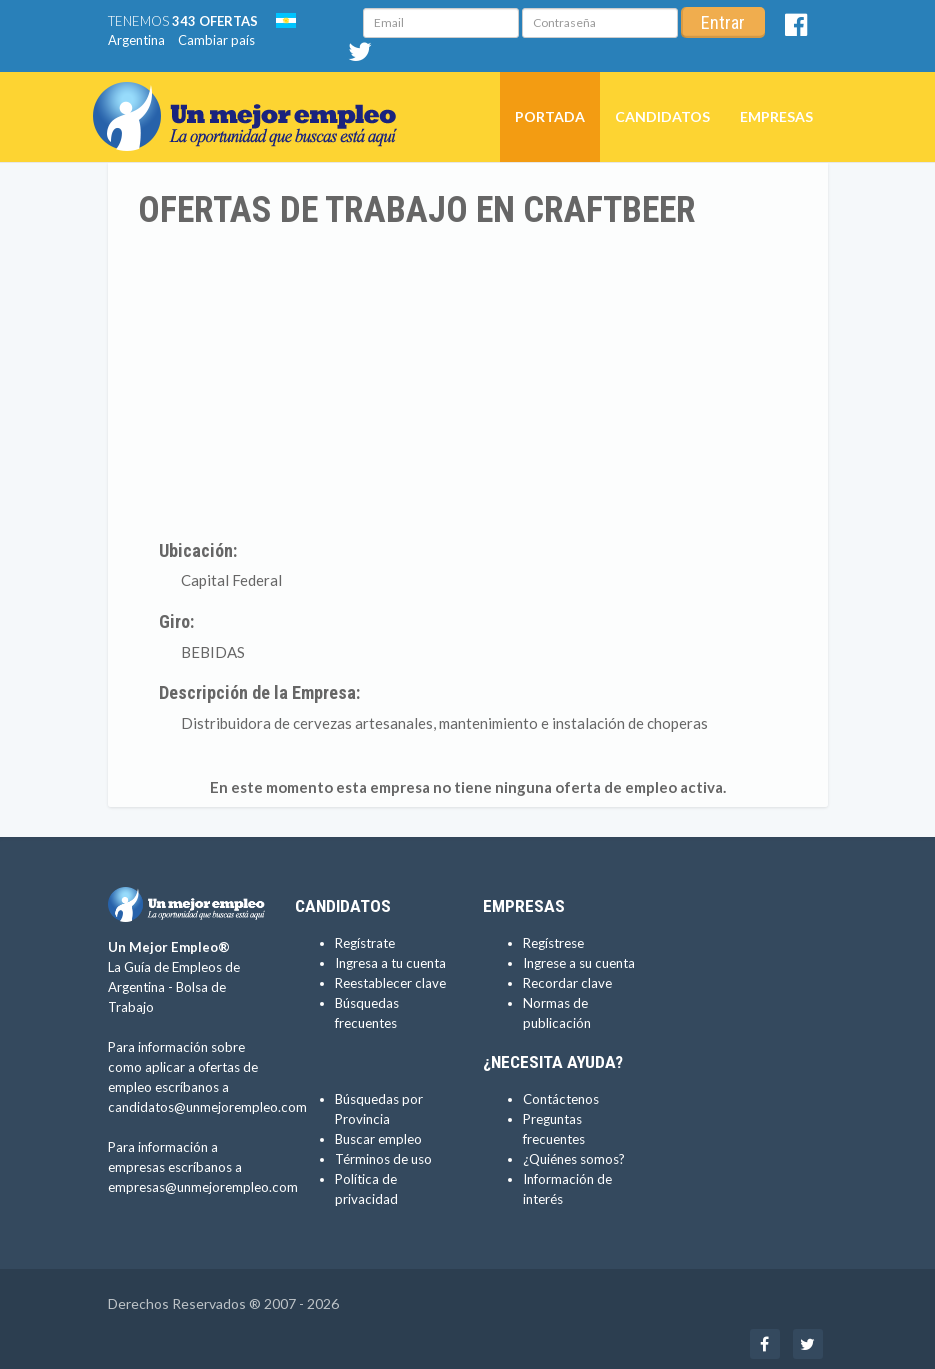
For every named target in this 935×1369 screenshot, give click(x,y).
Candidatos (662, 116)
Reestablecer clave (390, 983)
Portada (550, 116)
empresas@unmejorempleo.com (203, 1187)
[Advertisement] (468, 381)
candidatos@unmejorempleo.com (207, 1107)
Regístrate (365, 943)
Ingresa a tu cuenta (390, 963)
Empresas (776, 116)
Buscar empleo (378, 1139)
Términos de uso (383, 1159)
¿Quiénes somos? (574, 1159)
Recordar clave (567, 983)
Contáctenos (561, 1099)
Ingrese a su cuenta (579, 963)
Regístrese (553, 943)
